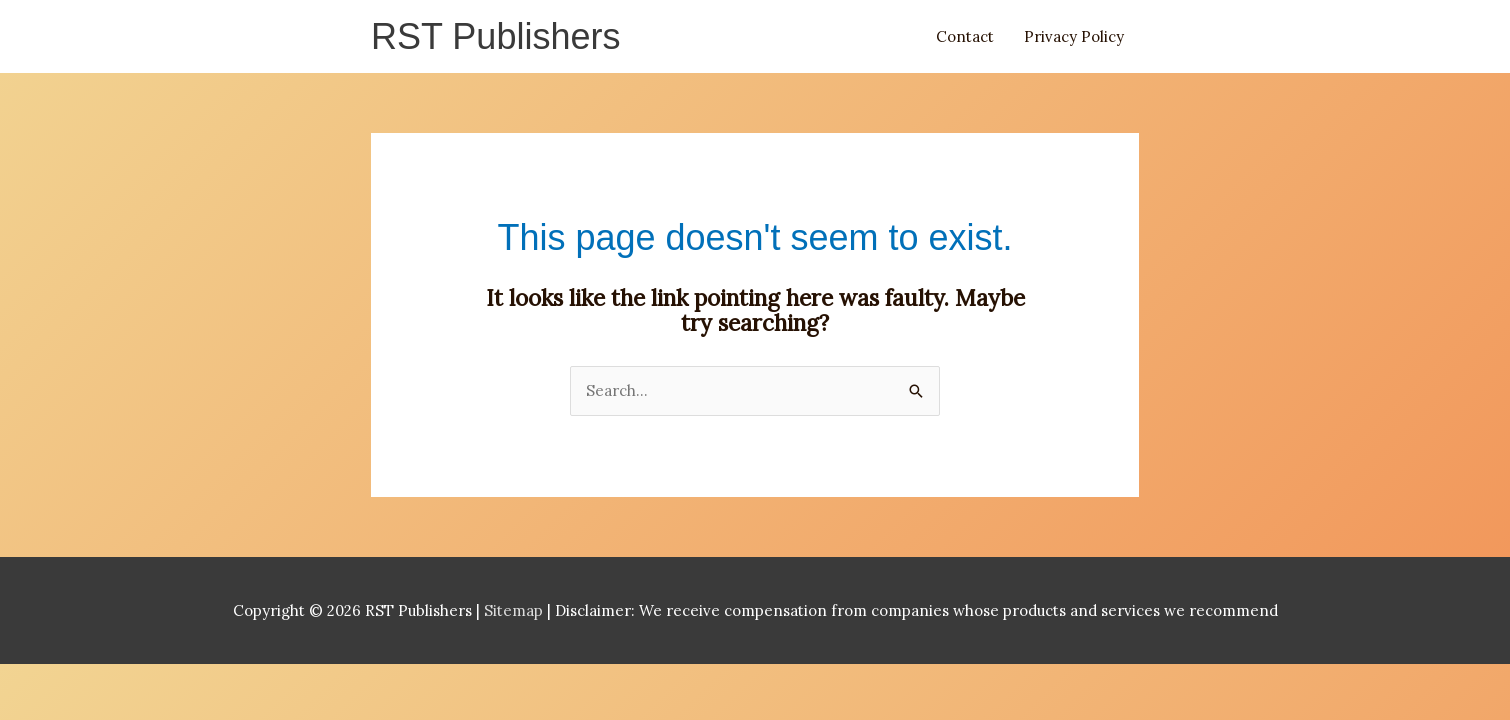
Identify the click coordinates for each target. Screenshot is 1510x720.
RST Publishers (495, 36)
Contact (965, 36)
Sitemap (515, 610)
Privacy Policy (1074, 36)
